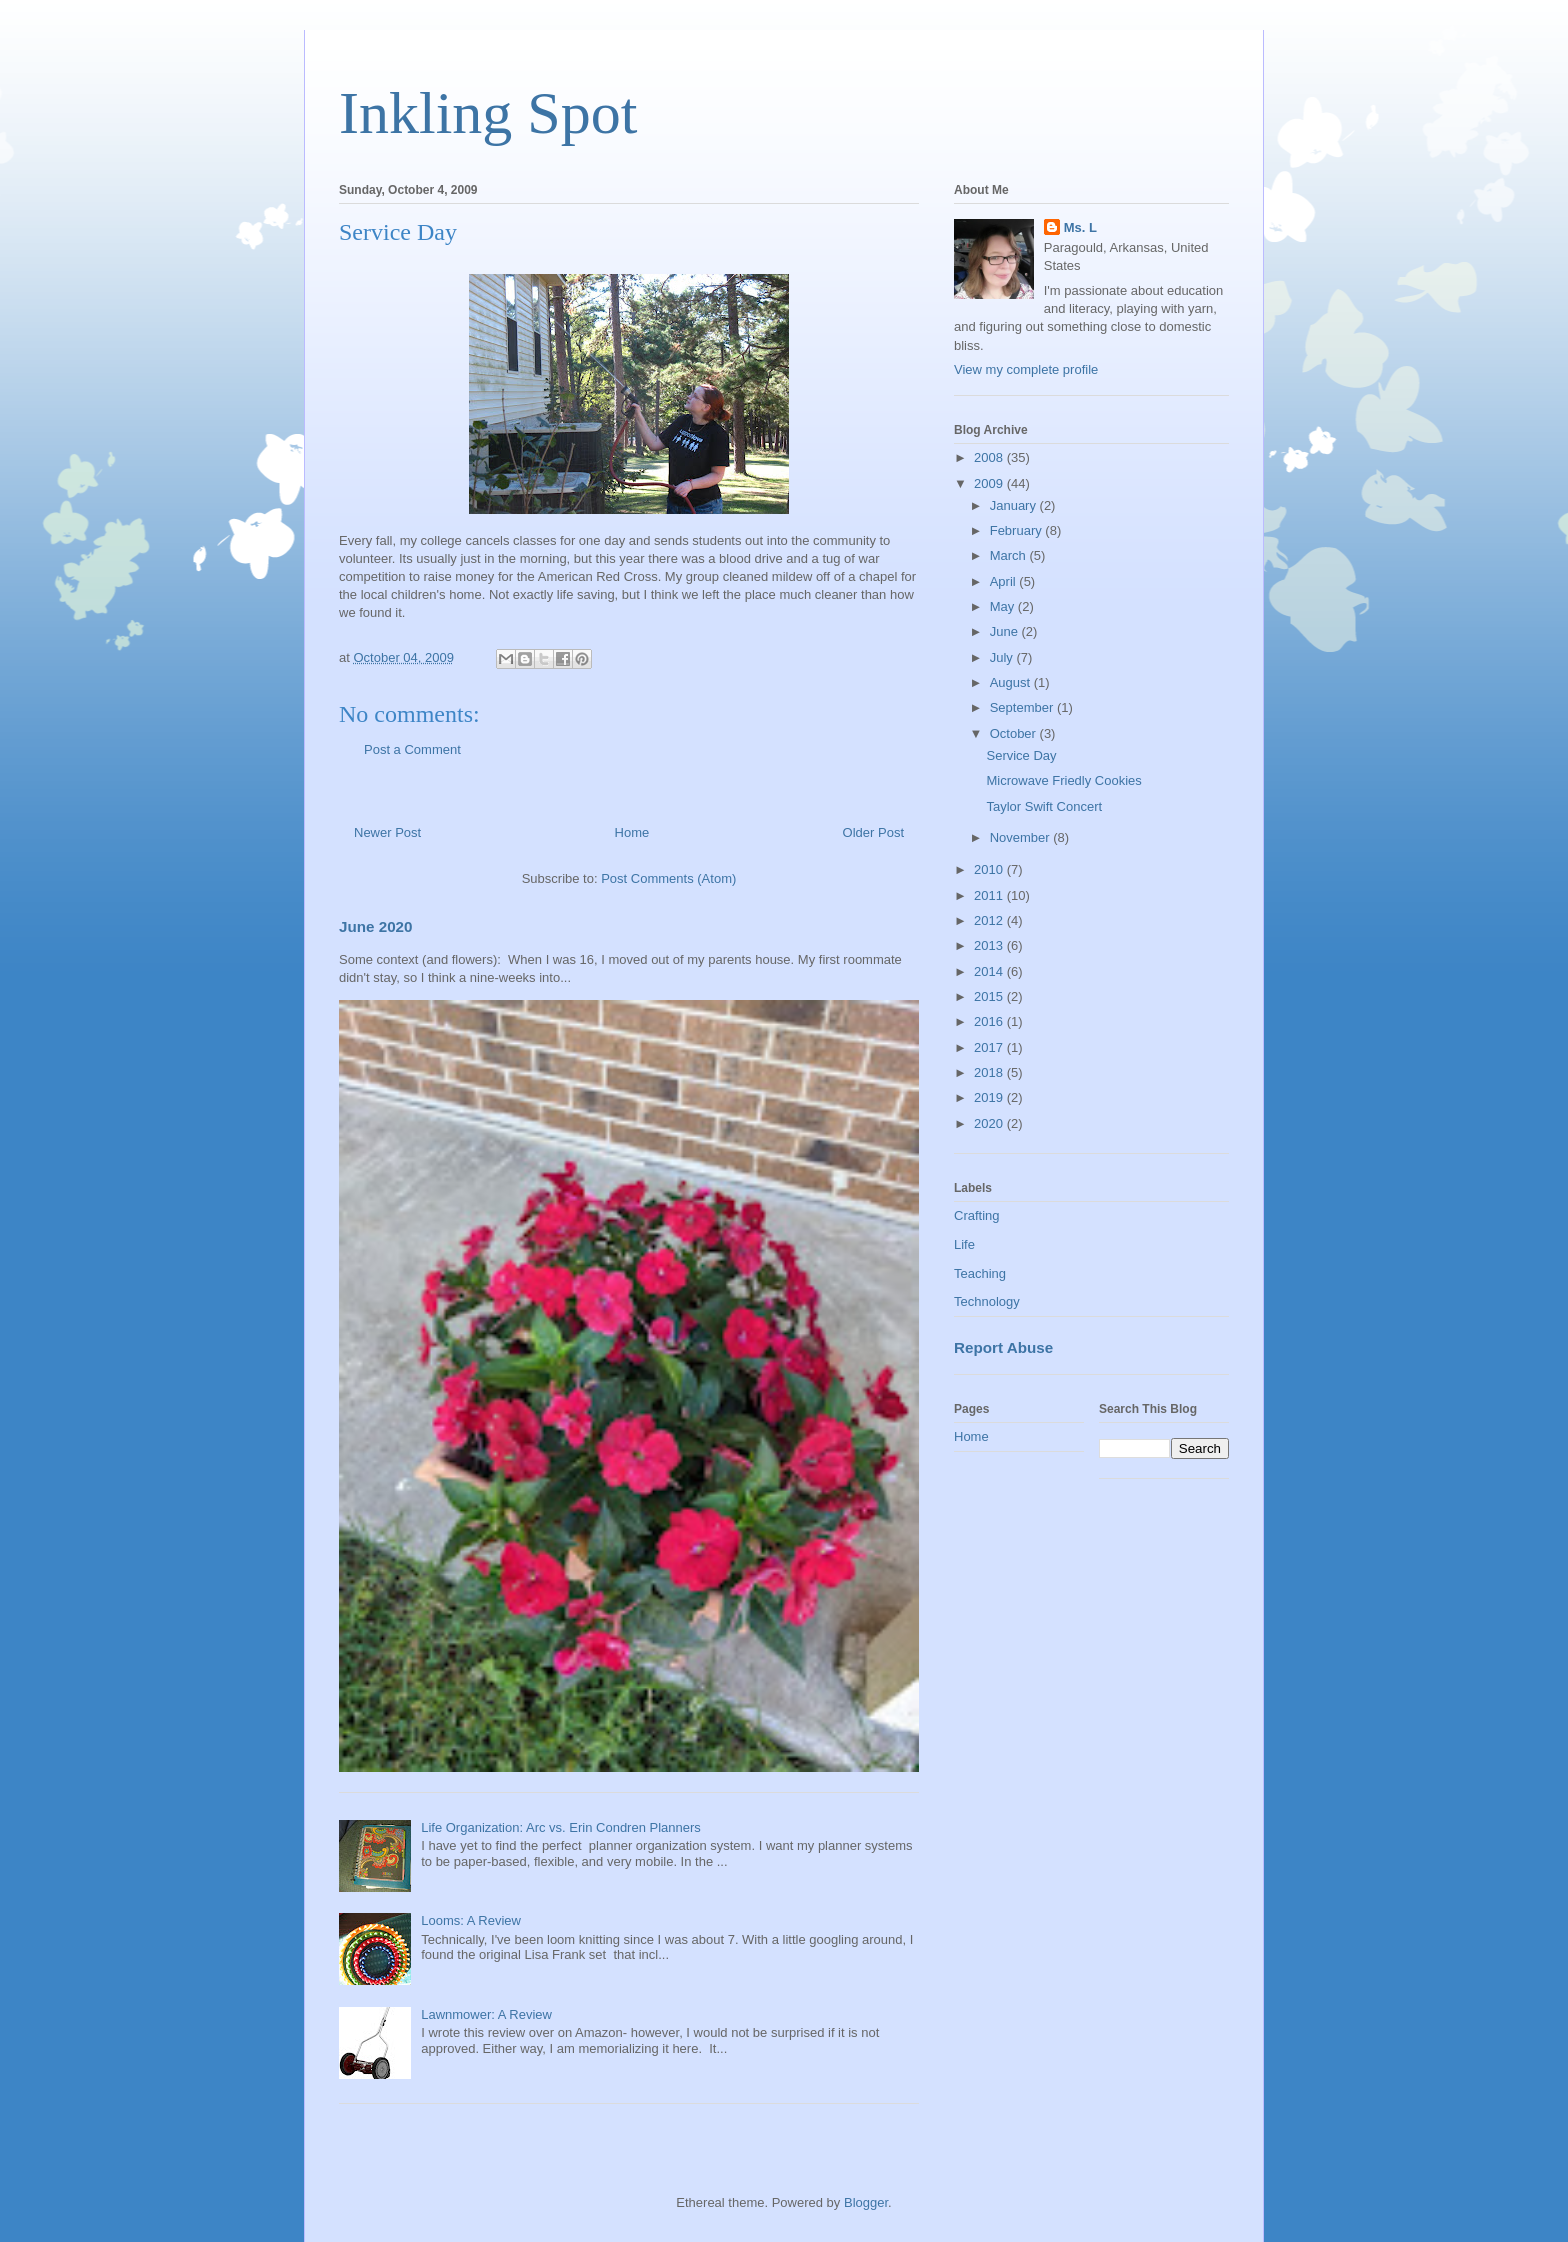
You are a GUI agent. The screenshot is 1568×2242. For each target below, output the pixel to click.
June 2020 (376, 926)
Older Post (873, 832)
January (1015, 505)
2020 (990, 1123)
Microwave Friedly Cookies (1063, 780)
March (1010, 555)
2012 (990, 920)
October (1015, 733)
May (1004, 606)
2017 (990, 1047)
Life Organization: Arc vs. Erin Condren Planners (561, 1827)
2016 (990, 1021)
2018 (990, 1072)
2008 (990, 457)
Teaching (980, 1273)
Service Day (1021, 755)
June (1006, 631)
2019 (990, 1097)
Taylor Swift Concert (1044, 806)
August (1012, 682)
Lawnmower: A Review (486, 2014)
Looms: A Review (471, 1920)
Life (964, 1244)
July (1003, 657)
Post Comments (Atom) (668, 878)
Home (632, 832)
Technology (987, 1301)
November (1022, 837)
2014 (990, 971)
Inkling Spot (488, 113)
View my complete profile (1026, 369)
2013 (990, 945)
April (1005, 581)
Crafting (977, 1215)
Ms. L (1080, 227)
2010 (990, 869)
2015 (990, 996)
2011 (990, 895)
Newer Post (387, 832)
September (1023, 707)
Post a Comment (412, 749)
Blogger (866, 2202)
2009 (990, 483)
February (1018, 530)
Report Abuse (1003, 1347)
